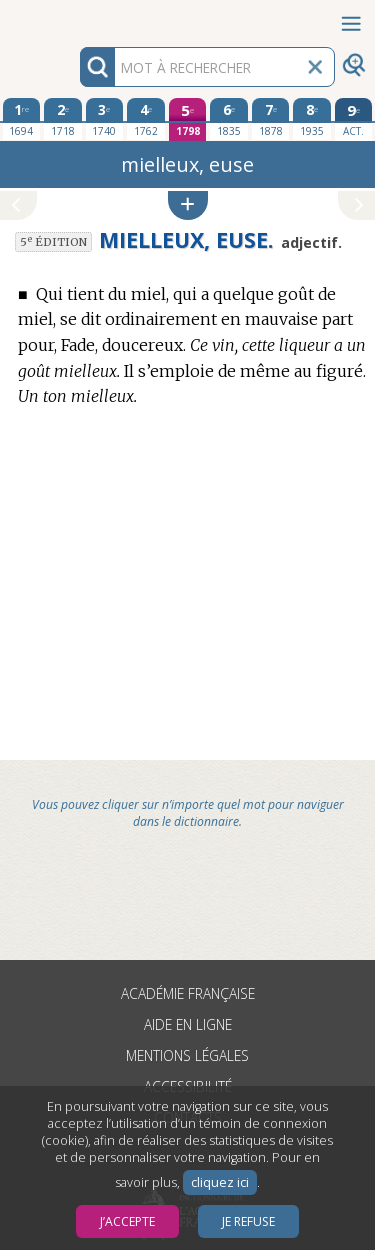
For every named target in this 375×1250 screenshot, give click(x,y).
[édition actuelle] (354, 119)
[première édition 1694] (22, 119)
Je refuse (248, 1221)
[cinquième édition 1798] (188, 119)
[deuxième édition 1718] (63, 119)
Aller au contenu (78, 17)
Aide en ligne (188, 1024)
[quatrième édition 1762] (146, 119)
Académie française (188, 993)
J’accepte (127, 1221)
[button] (188, 205)
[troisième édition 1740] (105, 119)
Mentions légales (187, 1055)
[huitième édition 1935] (312, 119)
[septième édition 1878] (271, 119)
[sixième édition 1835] (229, 119)
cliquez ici (220, 1182)
